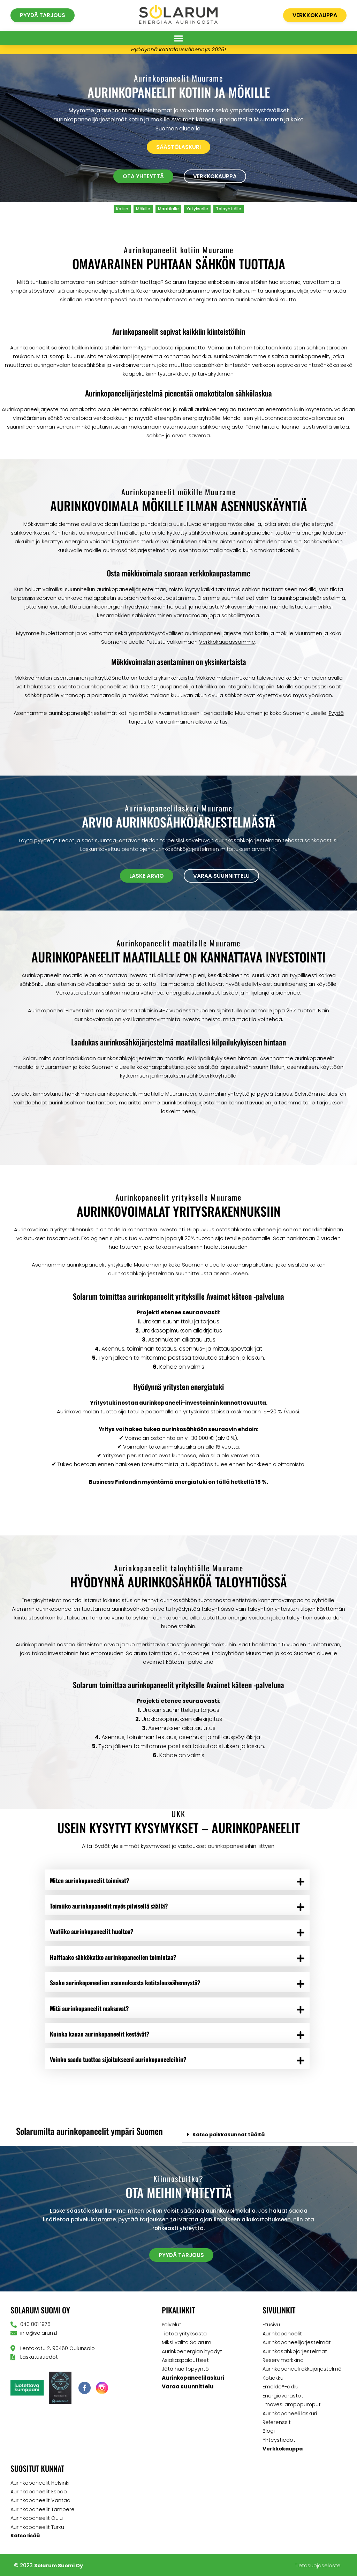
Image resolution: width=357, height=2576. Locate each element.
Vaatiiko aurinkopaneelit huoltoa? (93, 1931)
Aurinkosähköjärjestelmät (295, 2352)
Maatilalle (168, 209)
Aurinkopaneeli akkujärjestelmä (302, 2369)
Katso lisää (26, 2534)
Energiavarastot (283, 2396)
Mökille (143, 209)
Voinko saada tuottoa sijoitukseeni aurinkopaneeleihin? (120, 2060)
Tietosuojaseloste (318, 2564)
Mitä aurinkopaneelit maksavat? (90, 2009)
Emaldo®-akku (281, 2387)
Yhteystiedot (279, 2439)
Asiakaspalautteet (185, 2361)
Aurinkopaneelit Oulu (36, 2517)
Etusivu (271, 2326)
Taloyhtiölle (228, 209)
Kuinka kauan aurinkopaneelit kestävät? (101, 2034)
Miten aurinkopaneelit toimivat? (91, 1879)
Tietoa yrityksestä (184, 2335)
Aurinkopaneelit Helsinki (40, 2482)
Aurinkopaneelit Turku (37, 2525)
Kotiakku (273, 2378)
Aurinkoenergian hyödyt (192, 2352)
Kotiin (122, 209)
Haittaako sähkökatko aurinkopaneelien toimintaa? (115, 1957)
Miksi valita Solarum (186, 2343)
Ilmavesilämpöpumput (292, 2404)
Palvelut (172, 2326)
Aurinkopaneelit (282, 2335)
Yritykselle (197, 209)
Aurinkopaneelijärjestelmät (297, 2343)
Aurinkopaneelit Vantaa (40, 2499)
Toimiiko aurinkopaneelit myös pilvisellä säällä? (111, 1905)
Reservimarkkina (283, 2361)
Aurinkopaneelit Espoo (38, 2490)
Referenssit (277, 2422)
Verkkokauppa (283, 2448)
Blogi (269, 2430)
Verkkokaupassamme (227, 641)
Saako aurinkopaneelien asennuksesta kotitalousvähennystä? (127, 1983)
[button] (178, 38)
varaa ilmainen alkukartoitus (192, 721)
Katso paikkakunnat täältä (230, 2135)
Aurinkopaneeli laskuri (290, 2413)
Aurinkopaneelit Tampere (42, 2508)
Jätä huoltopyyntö (185, 2369)
